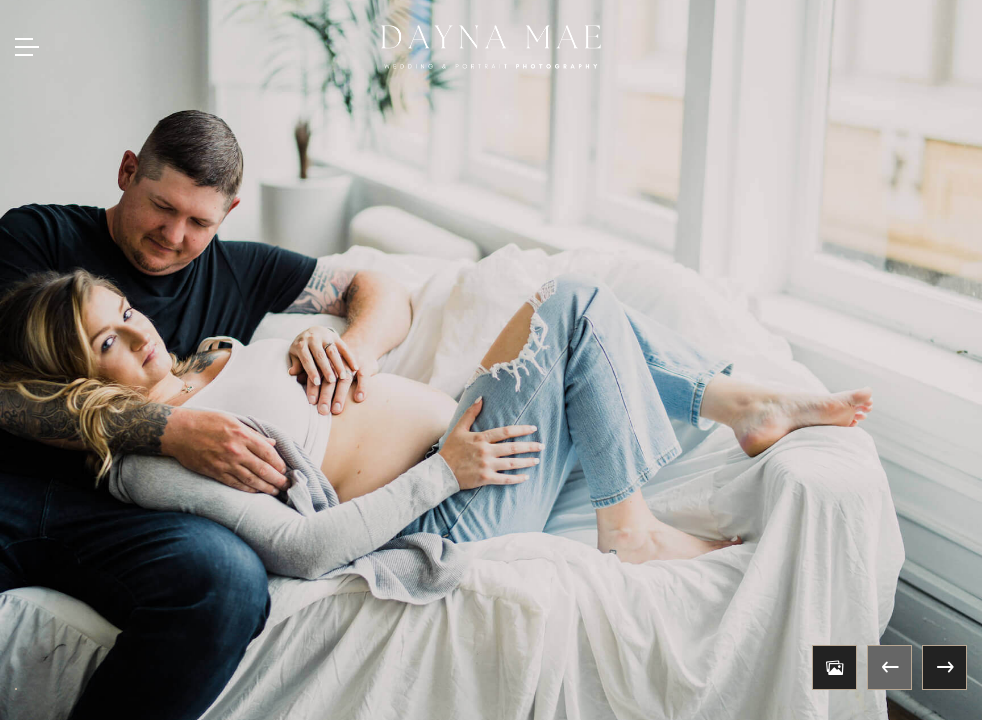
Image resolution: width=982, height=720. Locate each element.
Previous (890, 667)
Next (944, 667)
